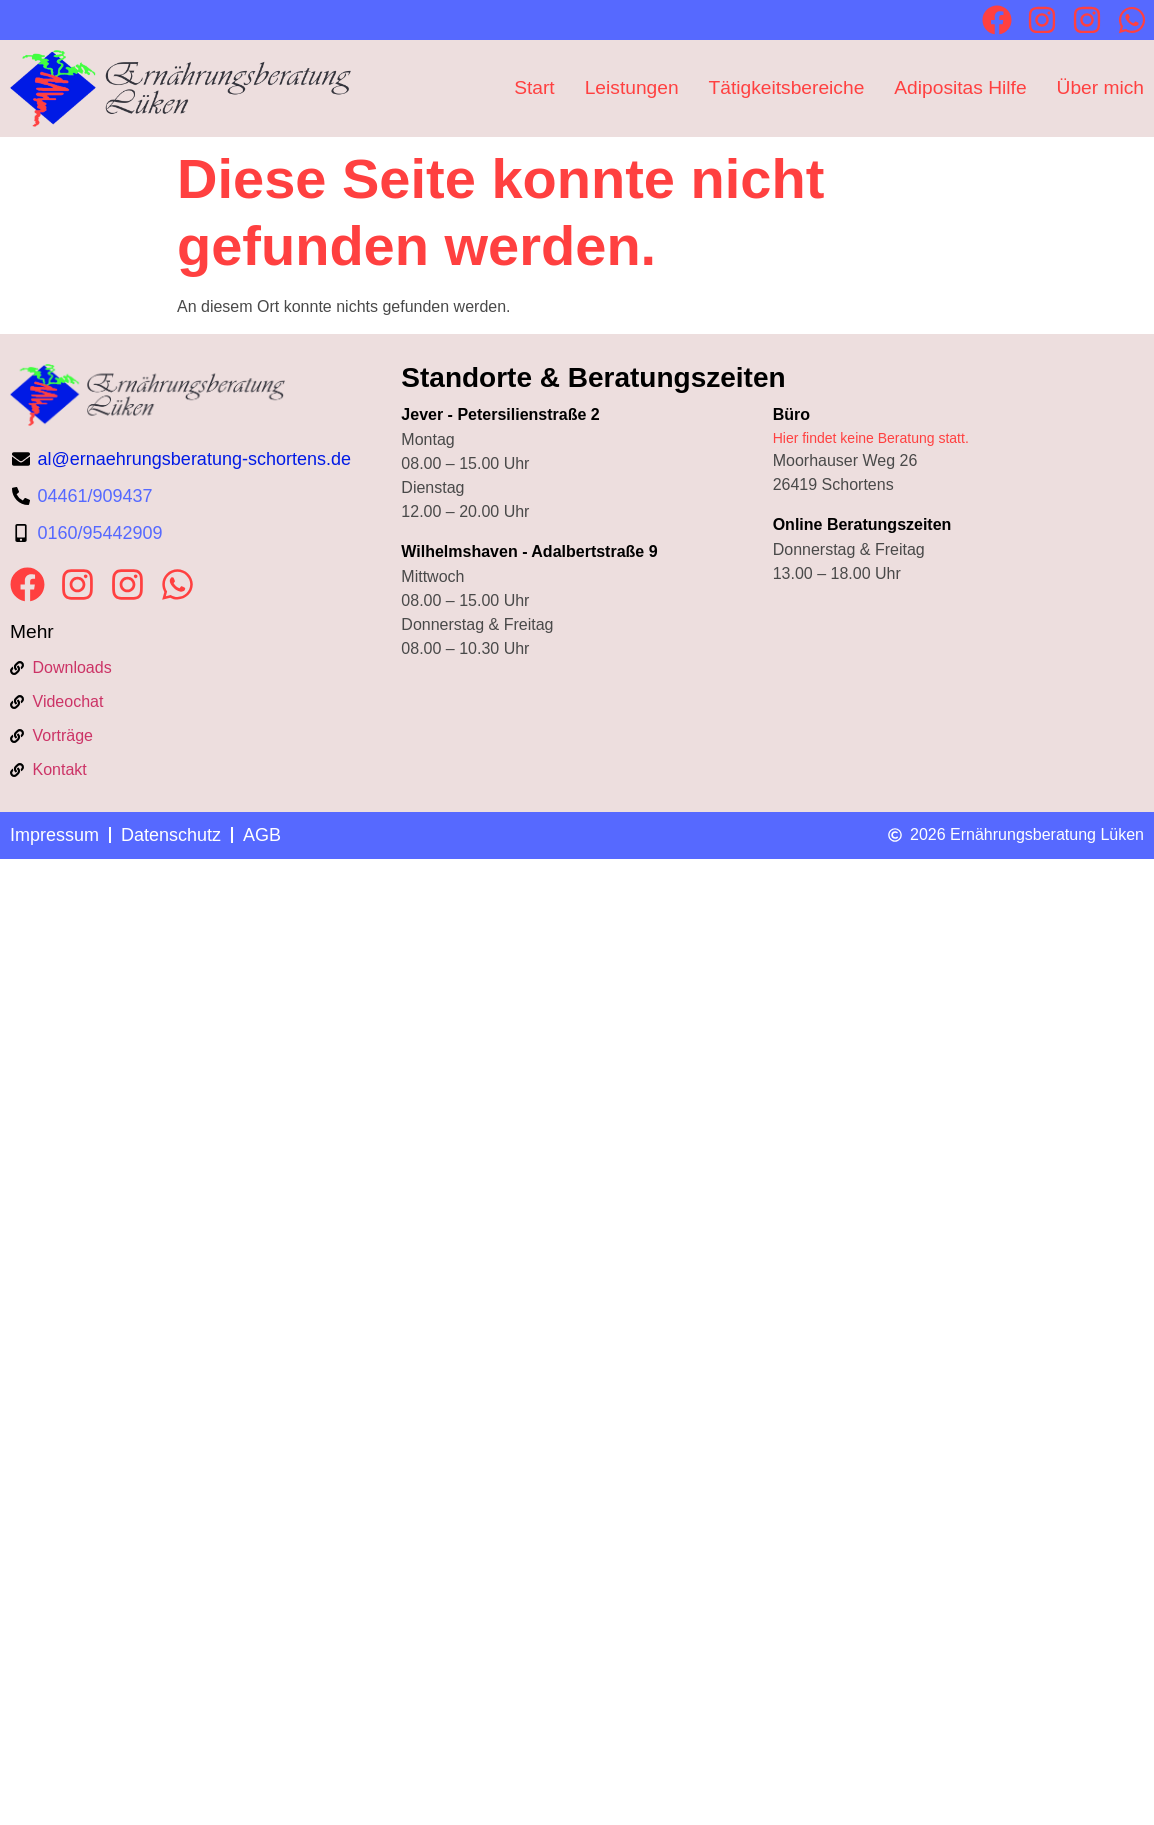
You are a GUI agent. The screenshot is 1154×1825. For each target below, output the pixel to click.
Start (534, 87)
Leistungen (632, 87)
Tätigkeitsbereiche (787, 87)
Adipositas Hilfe (960, 87)
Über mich (1100, 87)
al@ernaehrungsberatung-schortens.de (194, 459)
